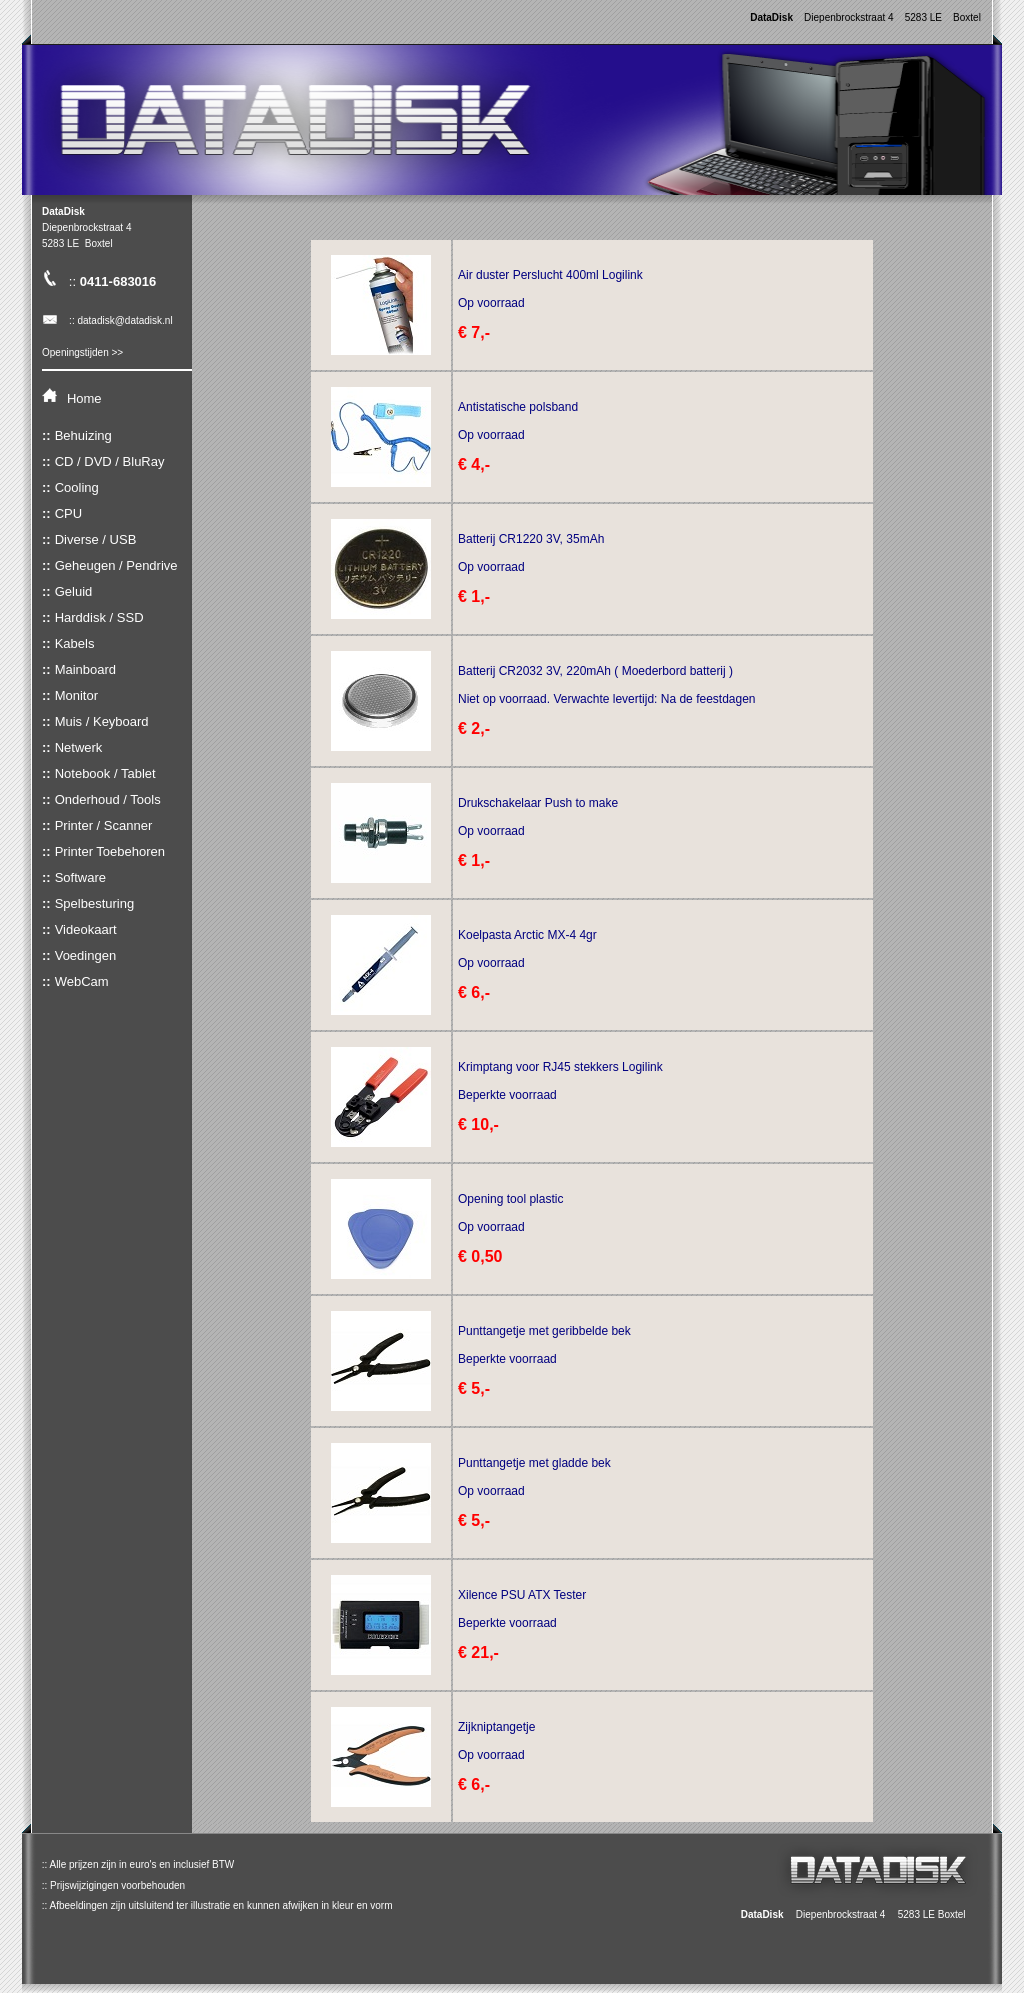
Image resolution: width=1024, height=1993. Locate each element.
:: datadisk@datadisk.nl (107, 320)
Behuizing (83, 435)
